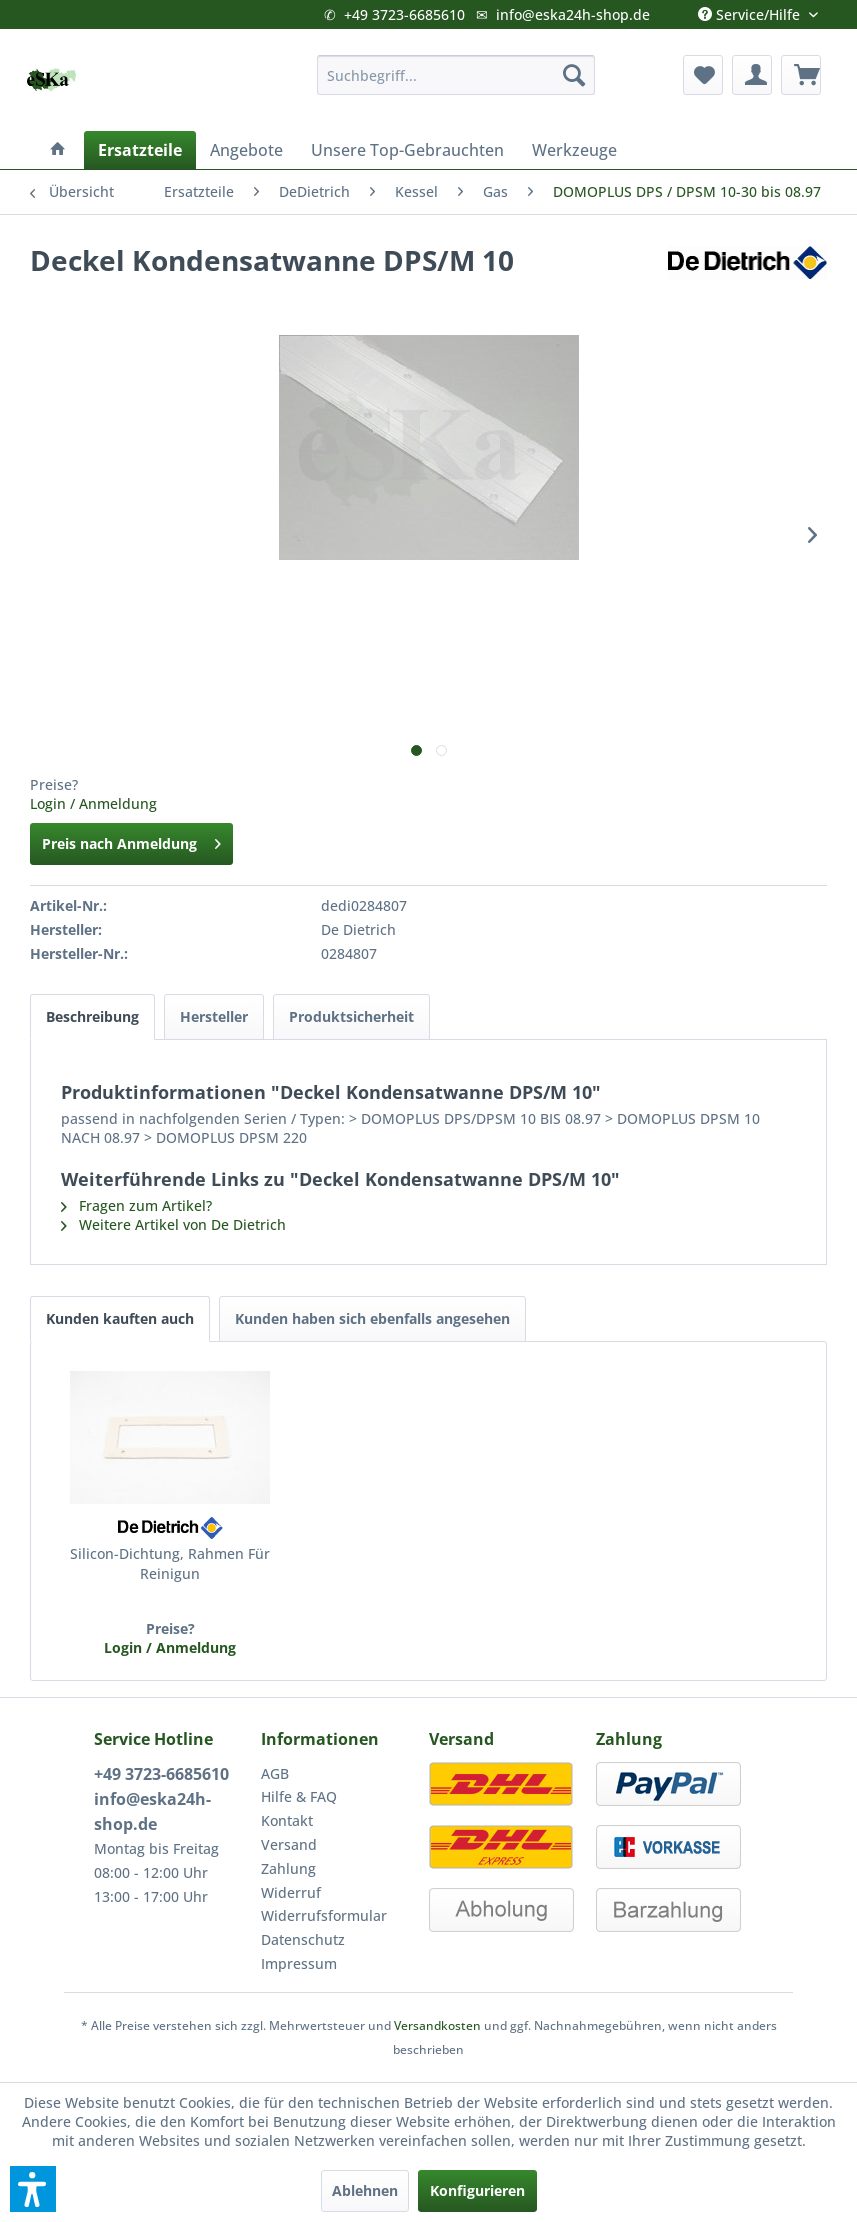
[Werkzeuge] (574, 150)
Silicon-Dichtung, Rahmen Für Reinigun (170, 1563)
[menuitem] (456, 75)
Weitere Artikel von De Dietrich (173, 1224)
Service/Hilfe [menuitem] (751, 10)
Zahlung (288, 1868)
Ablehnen (365, 2190)
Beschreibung (92, 1016)
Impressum (299, 1963)
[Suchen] (574, 75)
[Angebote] (246, 150)
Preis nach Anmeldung (131, 840)
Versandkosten (437, 2025)
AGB (275, 1773)
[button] (33, 2189)
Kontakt (287, 1820)
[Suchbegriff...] (456, 75)
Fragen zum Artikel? (136, 1205)
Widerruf (291, 1892)
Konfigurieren (477, 2190)
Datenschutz (303, 1939)
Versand (289, 1844)
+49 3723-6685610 (404, 14)
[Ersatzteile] (140, 150)
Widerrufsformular (324, 1915)
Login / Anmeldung (93, 803)
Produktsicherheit (351, 1016)
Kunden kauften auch (120, 1318)
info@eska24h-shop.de (573, 14)
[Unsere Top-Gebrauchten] (407, 150)
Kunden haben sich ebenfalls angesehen (372, 1318)
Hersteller (214, 1016)
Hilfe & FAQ (299, 1796)
